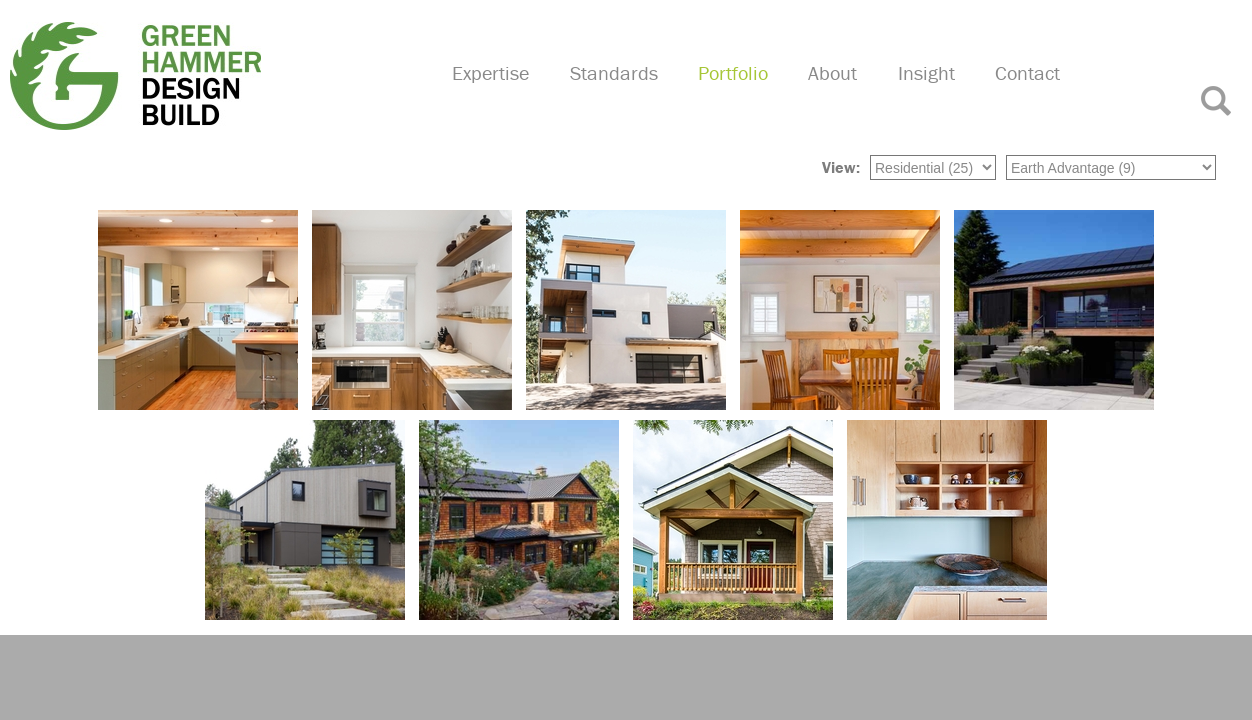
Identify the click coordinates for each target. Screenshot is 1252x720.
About (846, 95)
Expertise (515, 95)
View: (841, 165)
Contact (1033, 95)
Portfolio (750, 95)
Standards (635, 95)
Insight (935, 95)
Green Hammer (210, 74)
